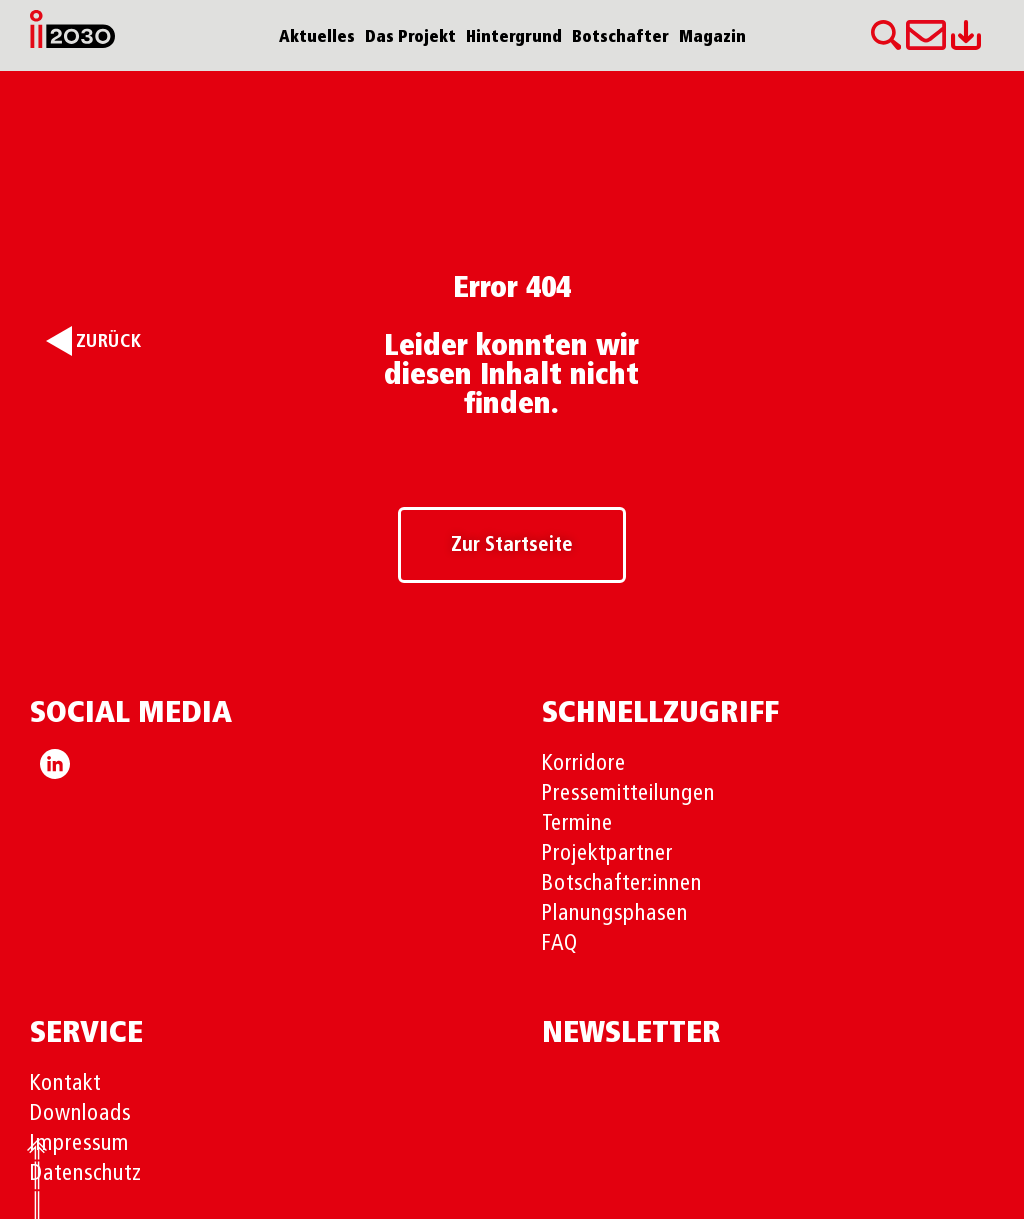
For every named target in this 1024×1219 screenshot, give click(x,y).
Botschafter (620, 38)
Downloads (80, 1114)
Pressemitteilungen (628, 794)
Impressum (79, 1144)
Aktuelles (317, 38)
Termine (577, 824)
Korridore (584, 764)
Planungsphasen (615, 914)
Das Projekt (410, 38)
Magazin (712, 38)
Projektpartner (607, 854)
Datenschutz (86, 1174)
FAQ (560, 944)
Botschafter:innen (622, 884)
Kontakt (65, 1084)
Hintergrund (514, 38)
